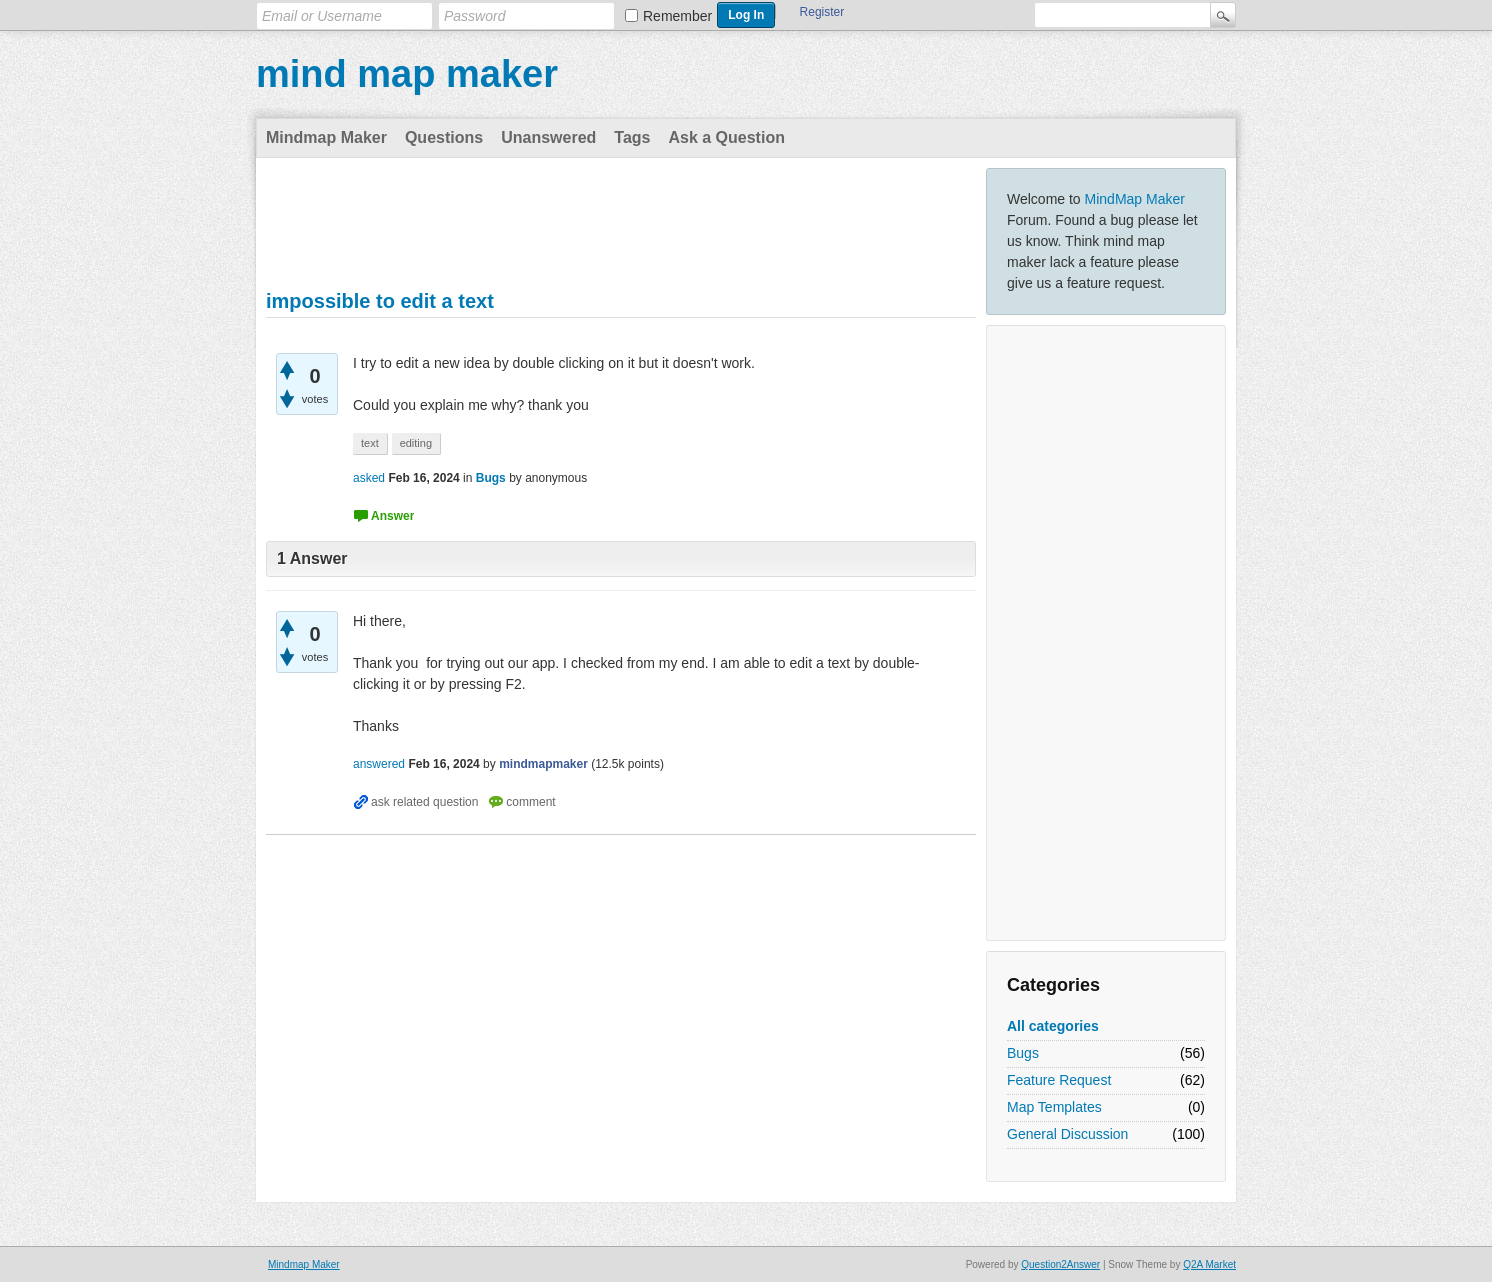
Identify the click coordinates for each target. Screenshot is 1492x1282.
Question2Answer (1060, 1264)
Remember (677, 16)
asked (369, 478)
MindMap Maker (1135, 199)
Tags (632, 137)
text (370, 443)
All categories (1053, 1026)
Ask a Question (726, 137)
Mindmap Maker (326, 137)
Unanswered (548, 137)
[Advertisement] (1106, 633)
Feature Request (1059, 1080)
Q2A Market (1209, 1264)
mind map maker (407, 74)
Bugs (1023, 1053)
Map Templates (1054, 1107)
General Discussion (1067, 1134)
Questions (444, 137)
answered (379, 764)
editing (416, 443)
